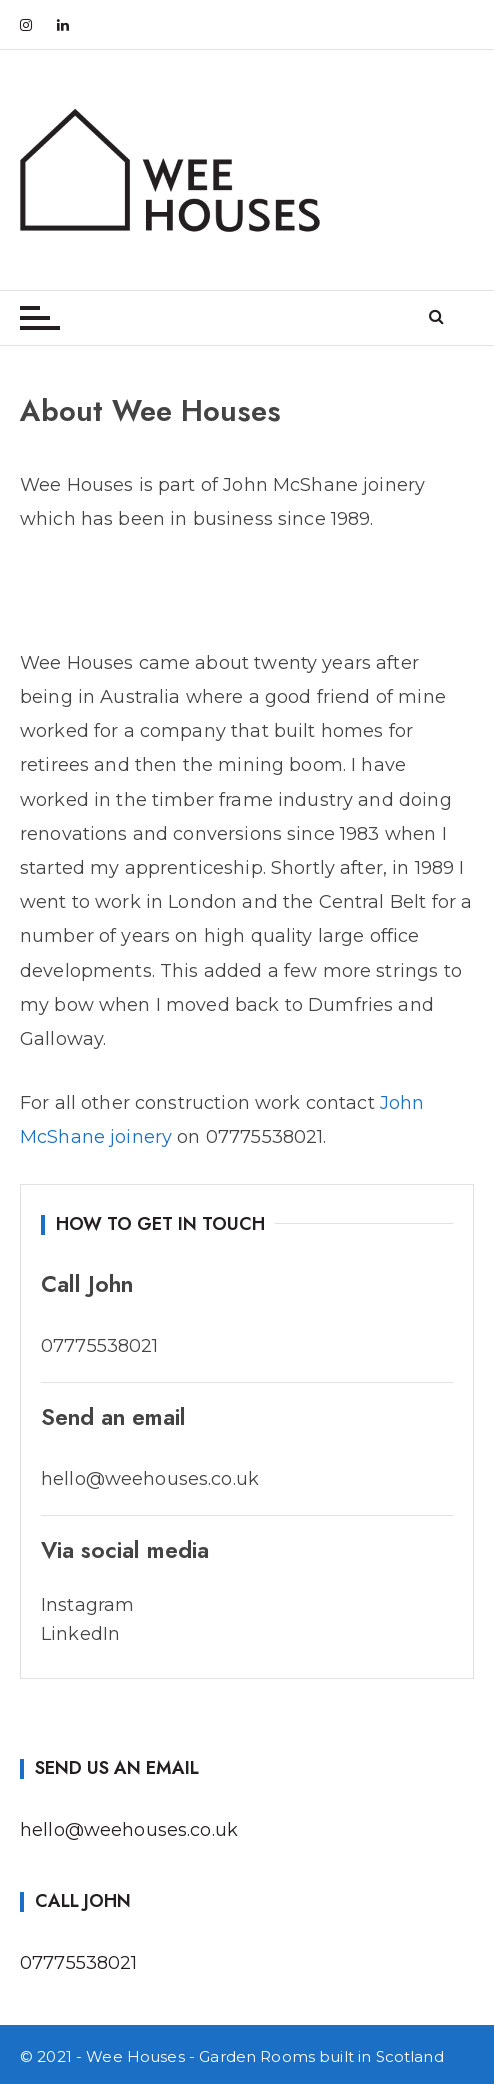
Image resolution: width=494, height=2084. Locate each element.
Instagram (87, 1605)
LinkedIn (80, 1634)
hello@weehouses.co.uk (129, 1830)
